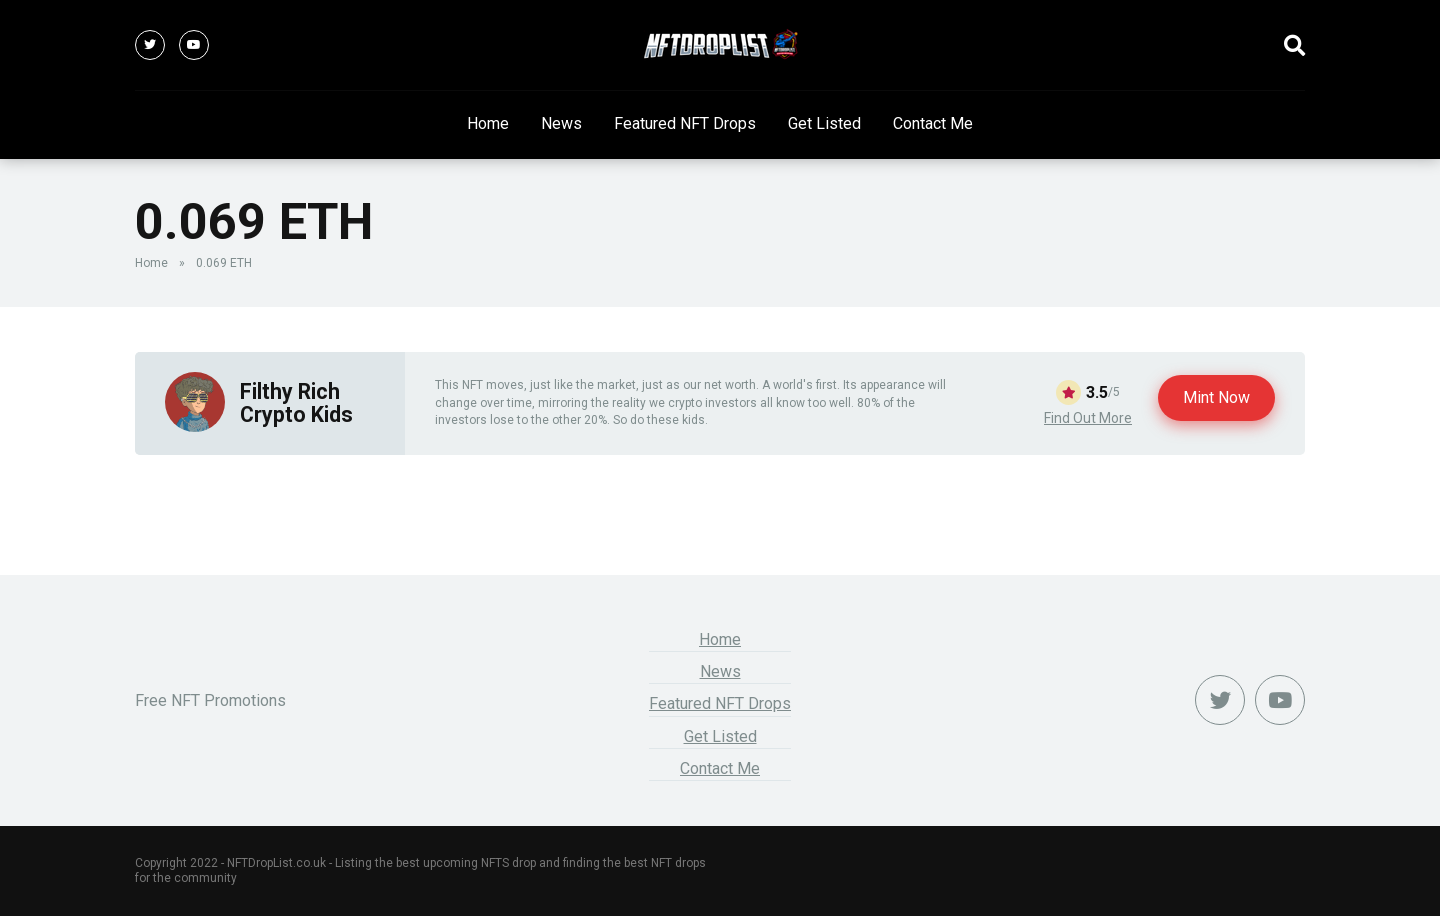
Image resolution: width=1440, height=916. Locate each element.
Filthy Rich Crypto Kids (296, 403)
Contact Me (933, 123)
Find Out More (1088, 418)
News (561, 123)
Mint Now (1216, 397)
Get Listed (824, 123)
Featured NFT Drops (685, 123)
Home (488, 123)
